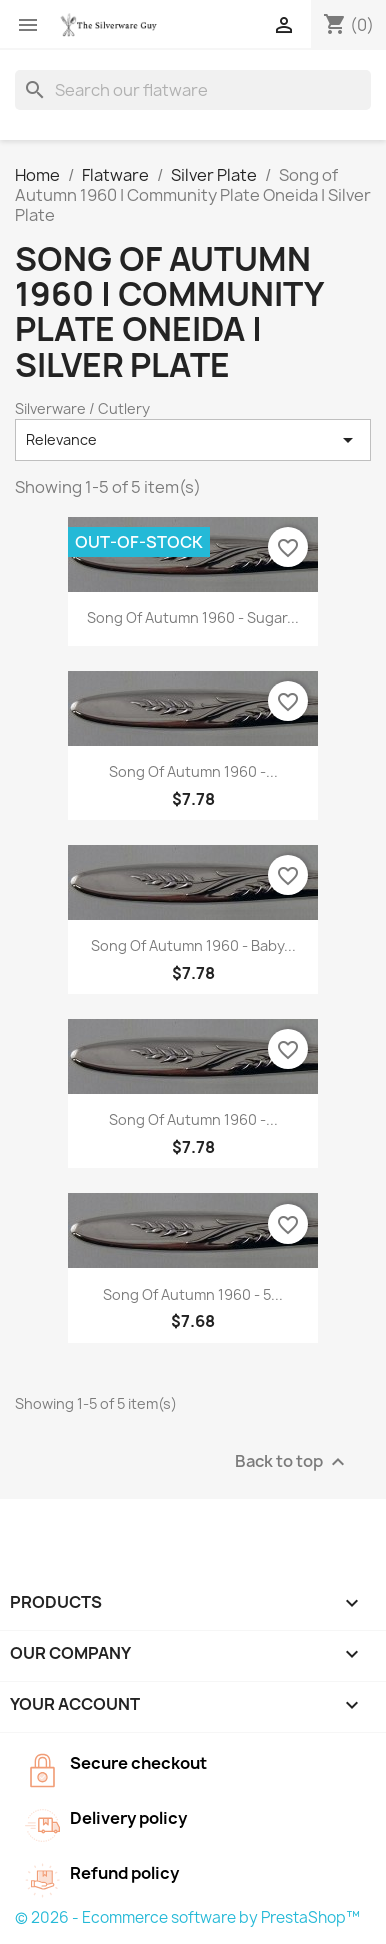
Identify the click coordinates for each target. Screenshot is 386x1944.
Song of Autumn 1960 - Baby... (193, 945)
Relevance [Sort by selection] (193, 440)
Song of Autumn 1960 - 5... (193, 1294)
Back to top (292, 1461)
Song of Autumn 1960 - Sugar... (193, 617)
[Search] (193, 90)
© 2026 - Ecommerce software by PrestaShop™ (187, 1917)
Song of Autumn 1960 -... (193, 771)
